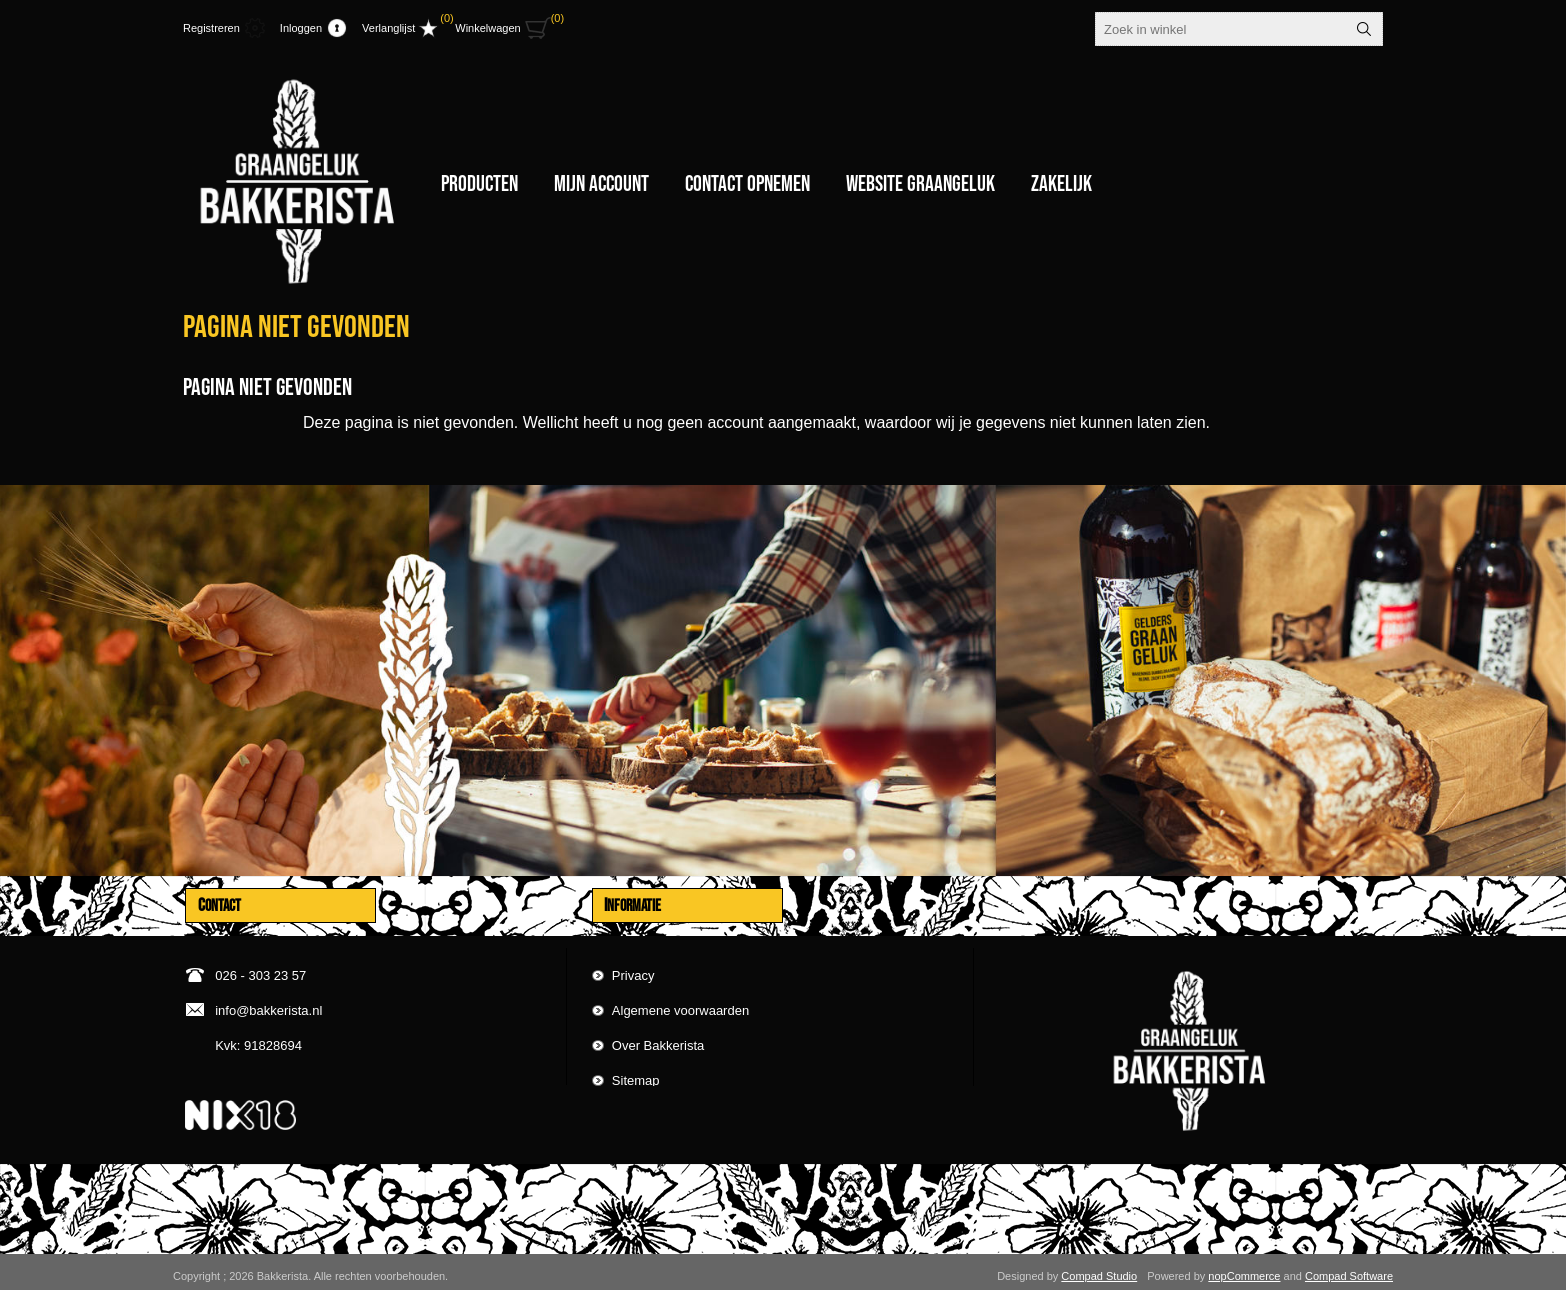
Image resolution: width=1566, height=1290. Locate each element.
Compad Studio (1099, 1268)
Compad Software (1349, 1268)
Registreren (211, 28)
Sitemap (636, 1070)
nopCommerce (1244, 1268)
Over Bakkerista (658, 1035)
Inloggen (301, 28)
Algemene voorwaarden (680, 1000)
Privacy (633, 965)
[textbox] (1221, 29)
